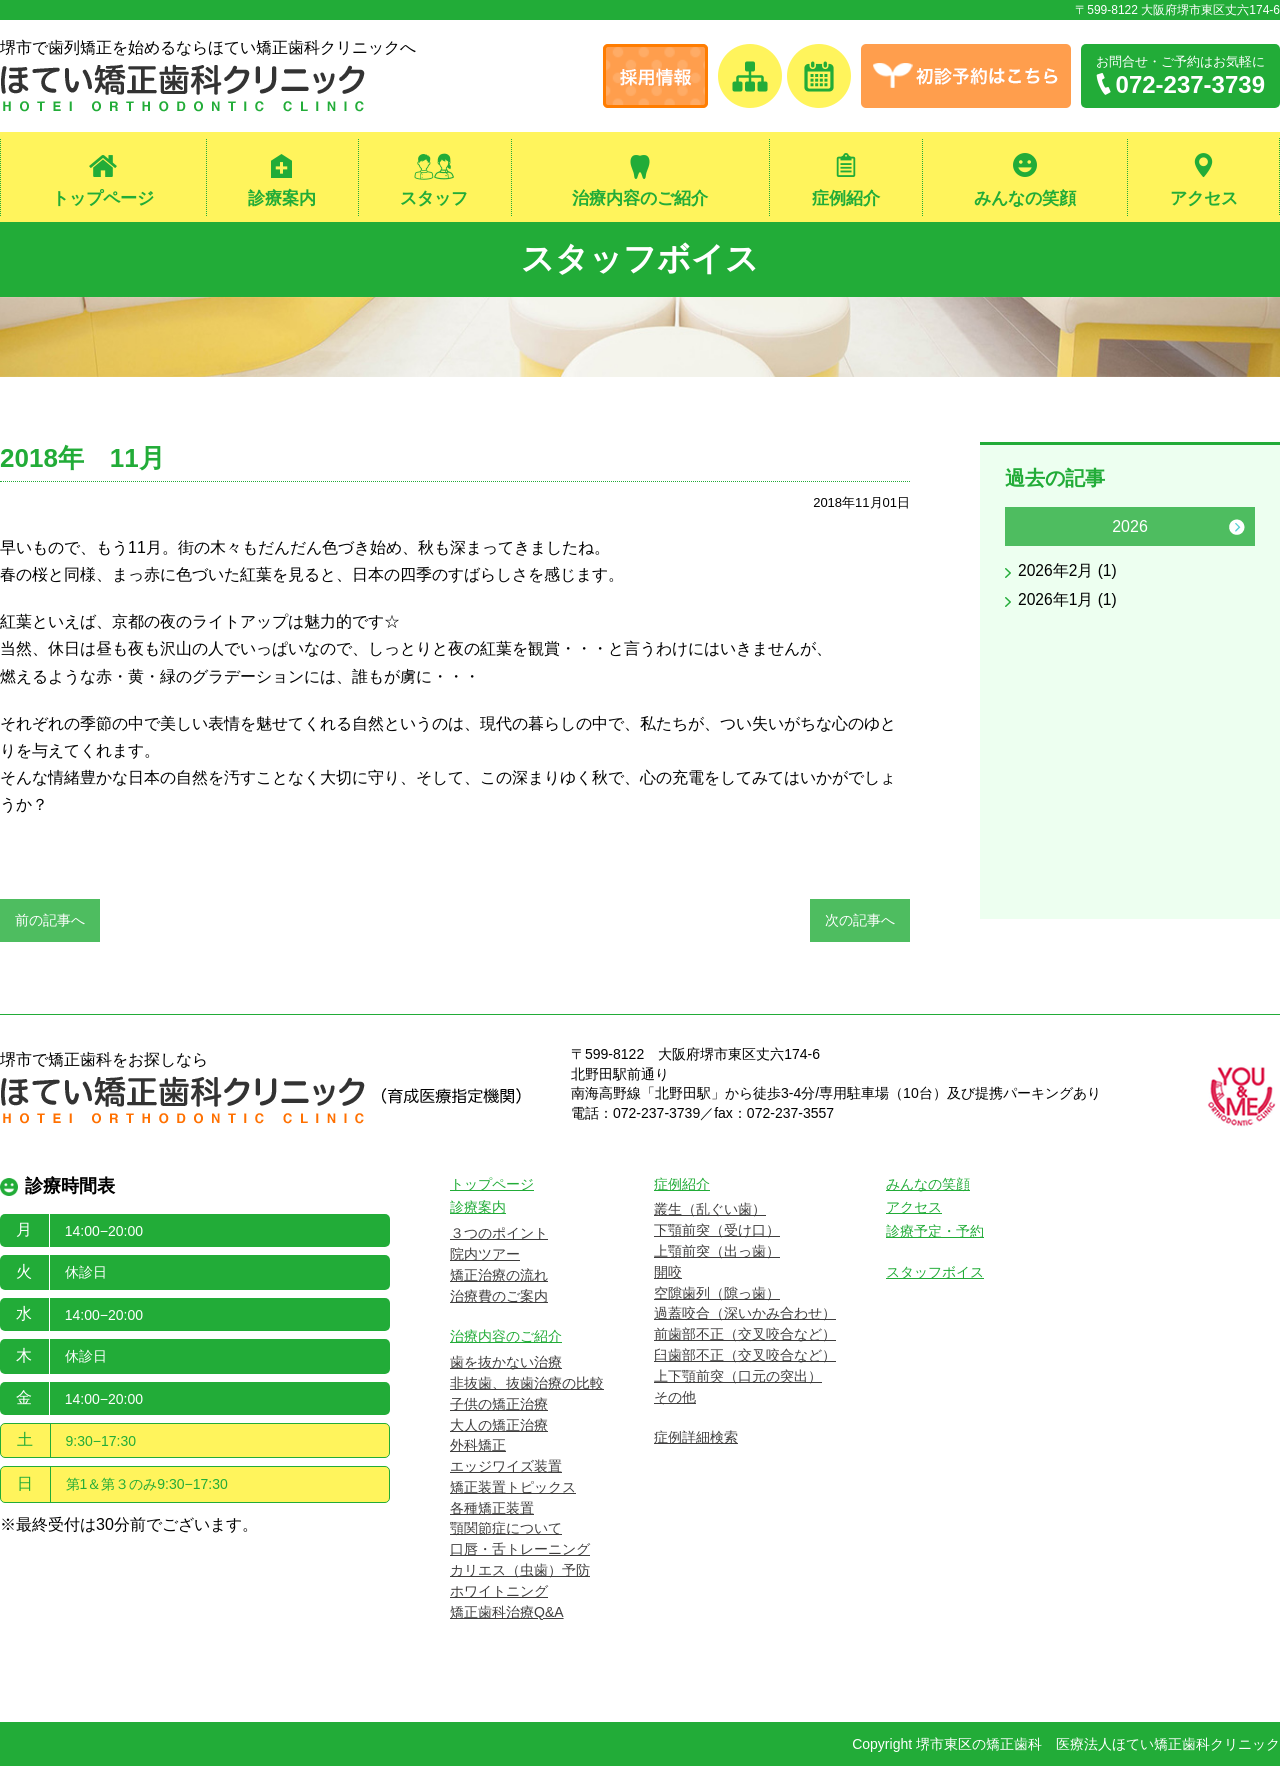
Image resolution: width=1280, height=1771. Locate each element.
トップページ (103, 198)
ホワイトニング (499, 1595)
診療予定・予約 (935, 1236)
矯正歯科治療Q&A (507, 1616)
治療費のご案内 (499, 1300)
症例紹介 (846, 198)
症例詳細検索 (696, 1442)
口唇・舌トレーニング (520, 1554)
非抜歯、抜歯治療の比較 (527, 1387)
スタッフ (434, 198)
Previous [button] (1023, 531)
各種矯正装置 (492, 1512)
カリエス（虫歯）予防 (520, 1575)
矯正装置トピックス (513, 1491)
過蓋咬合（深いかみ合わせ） (745, 1318)
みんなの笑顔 (1025, 198)
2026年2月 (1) (1068, 575)
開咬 (668, 1276)
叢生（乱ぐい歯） (710, 1214)
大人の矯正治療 (499, 1429)
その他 (675, 1401)
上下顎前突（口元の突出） (738, 1380)
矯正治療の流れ (499, 1279)
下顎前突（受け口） (717, 1235)
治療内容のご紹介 (640, 198)
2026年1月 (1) (1068, 604)
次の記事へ (860, 924)
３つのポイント (499, 1238)
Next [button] (1237, 531)
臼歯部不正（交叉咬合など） (745, 1359)
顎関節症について (506, 1533)
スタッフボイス (640, 260)
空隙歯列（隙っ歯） (717, 1297)
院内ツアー (485, 1258)
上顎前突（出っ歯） (717, 1255)
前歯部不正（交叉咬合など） (745, 1339)
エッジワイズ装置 (506, 1471)
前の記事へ (50, 924)
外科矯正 (478, 1450)
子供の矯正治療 (499, 1408)
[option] (1130, 567)
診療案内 (282, 198)
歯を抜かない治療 (506, 1367)
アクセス (1204, 198)
